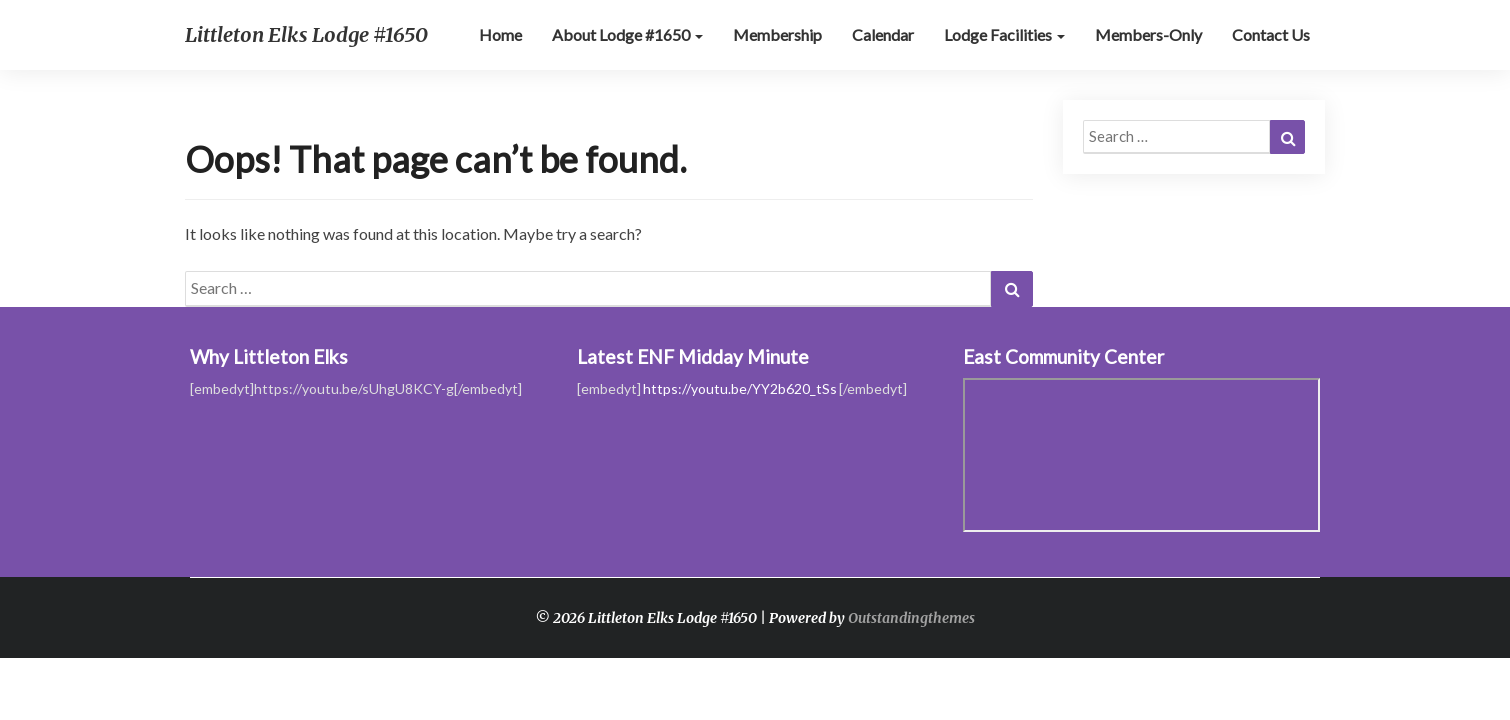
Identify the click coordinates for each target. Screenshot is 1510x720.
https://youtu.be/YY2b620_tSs (740, 388)
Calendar (883, 34)
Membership (777, 34)
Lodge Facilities (1004, 34)
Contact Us (1271, 34)
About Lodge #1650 (627, 34)
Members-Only (1148, 34)
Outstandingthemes (911, 618)
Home (500, 34)
